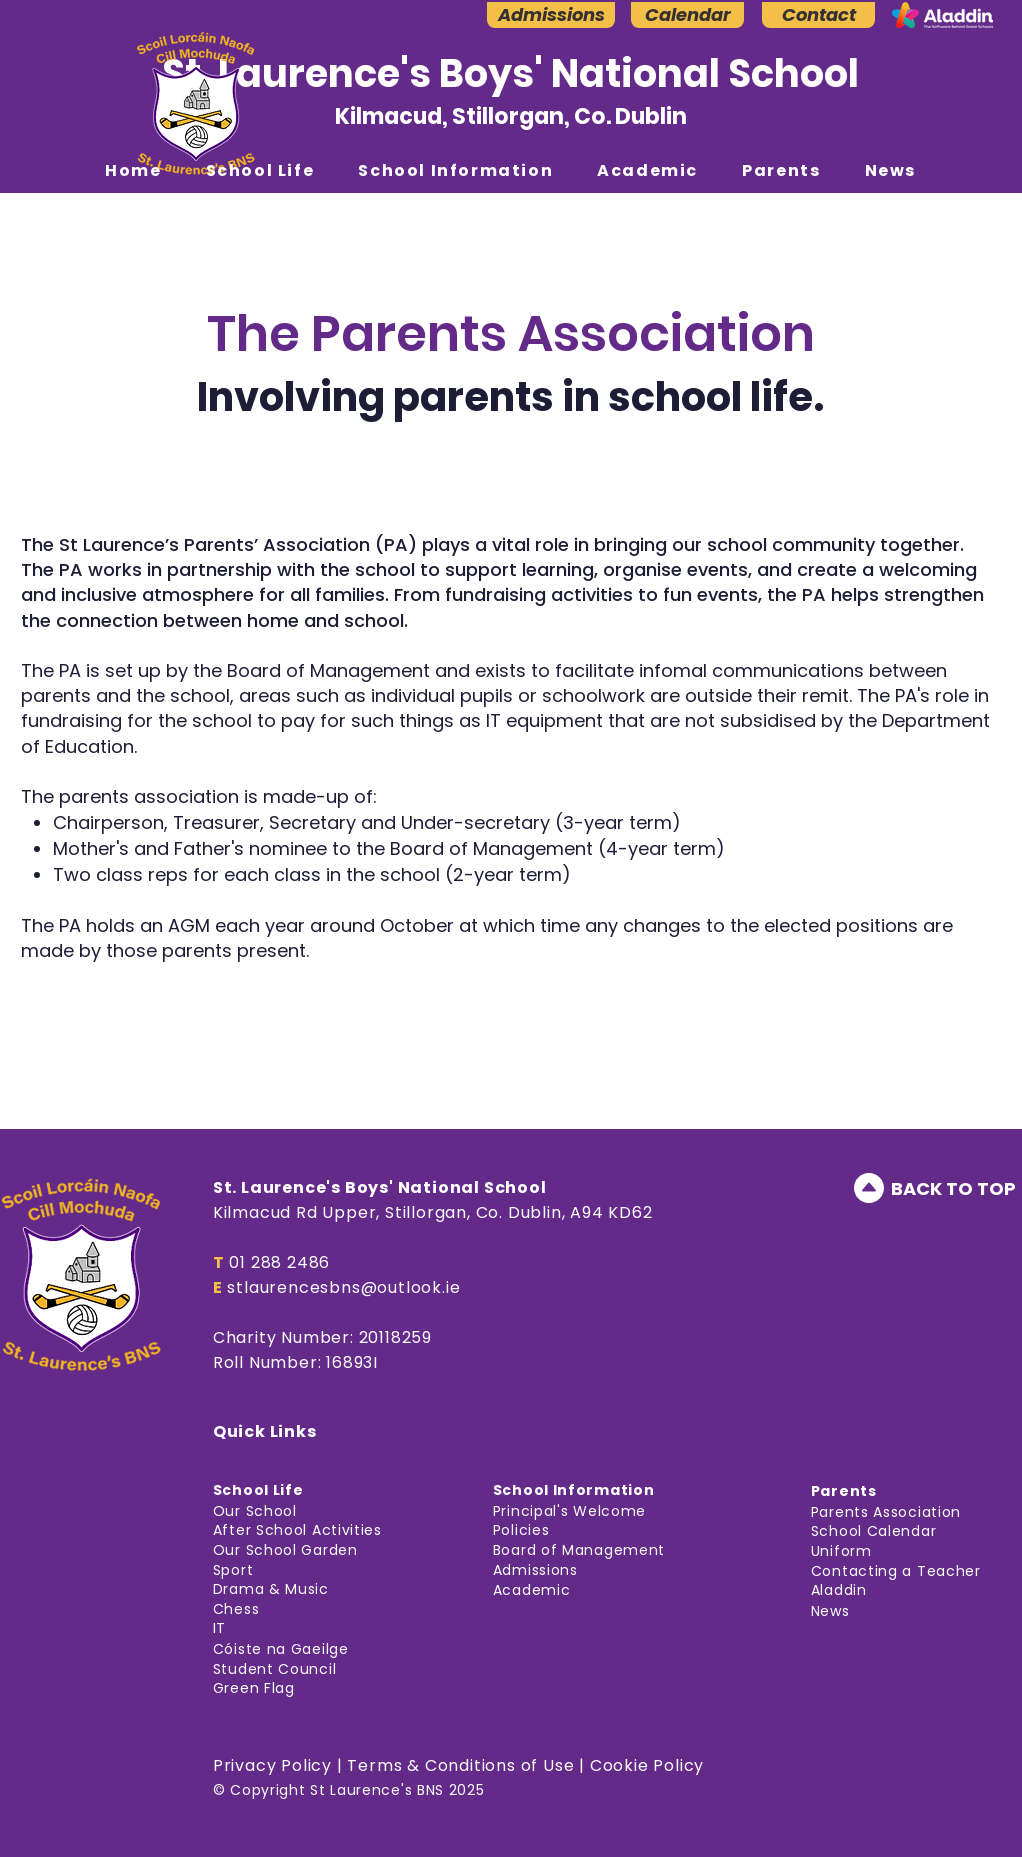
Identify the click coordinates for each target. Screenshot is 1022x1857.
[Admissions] (551, 15)
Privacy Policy (272, 1765)
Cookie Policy (647, 1765)
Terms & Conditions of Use (460, 1765)
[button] (260, 170)
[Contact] (818, 15)
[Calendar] (687, 15)
